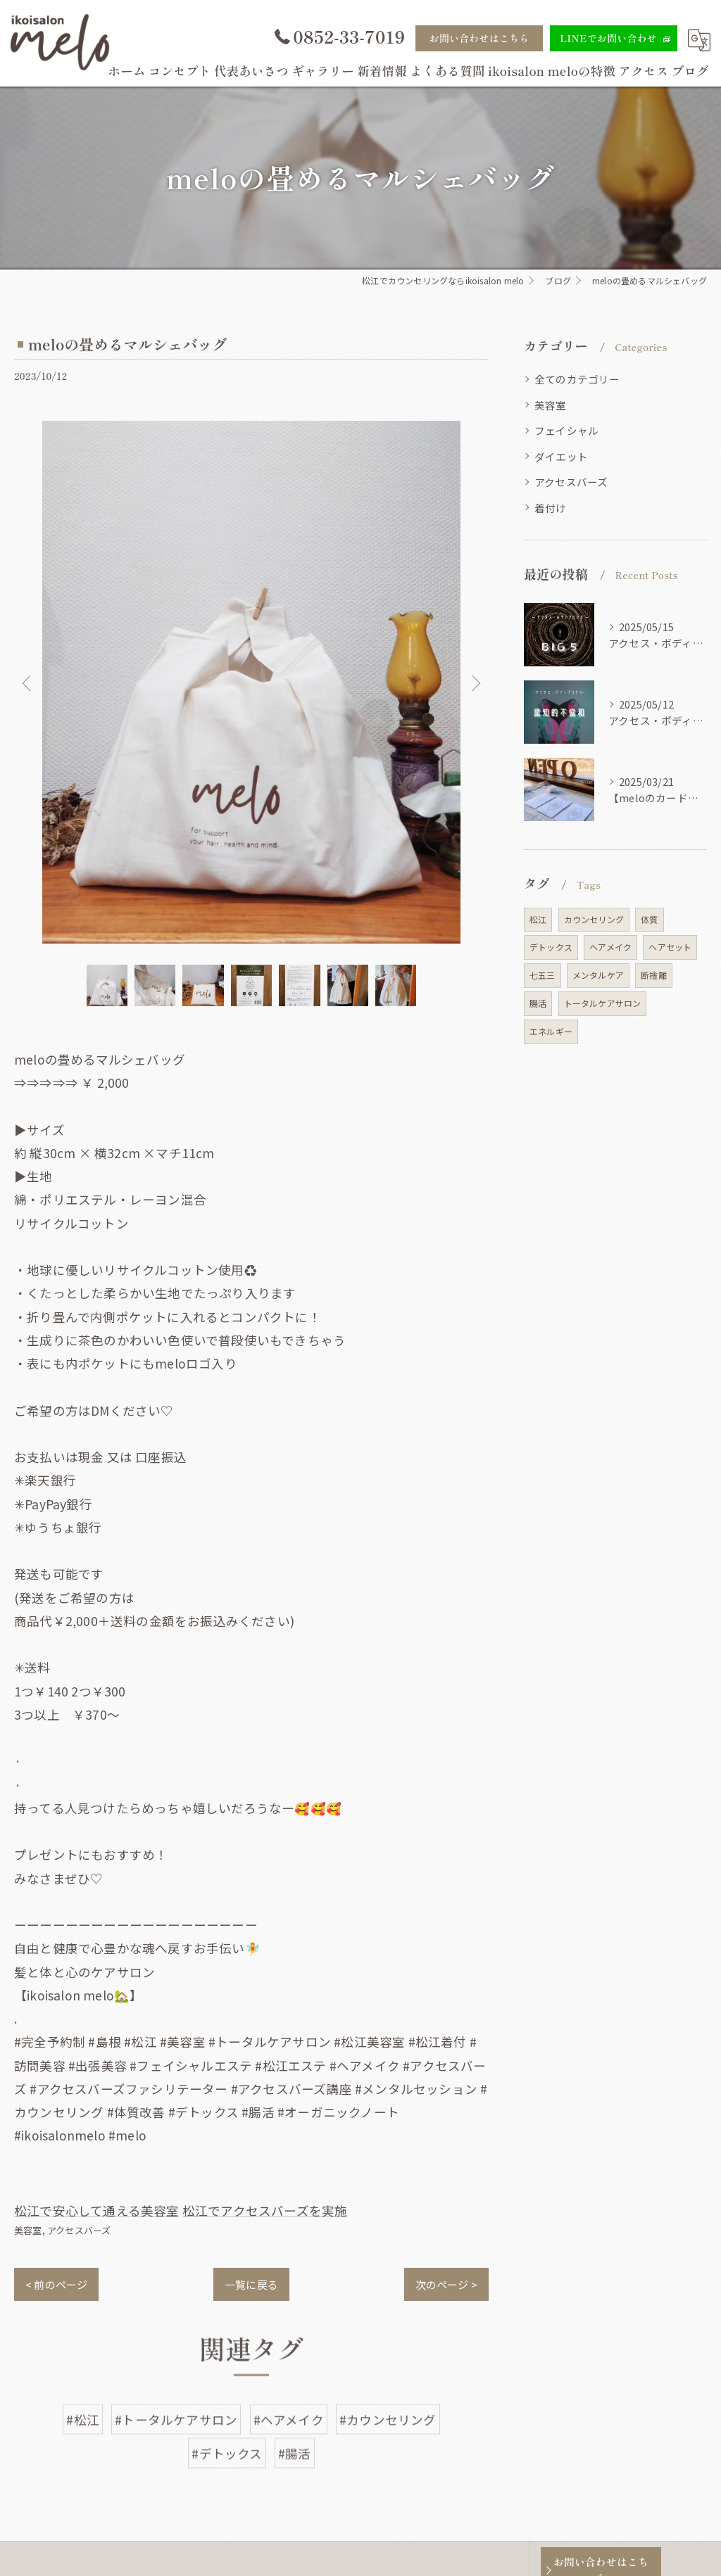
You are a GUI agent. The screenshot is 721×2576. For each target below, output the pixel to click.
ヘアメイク (610, 947)
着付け (550, 507)
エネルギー (550, 1031)
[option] (251, 682)
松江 (537, 919)
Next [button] (474, 682)
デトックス (550, 947)
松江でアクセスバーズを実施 (265, 2210)
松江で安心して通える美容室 (97, 2210)
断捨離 (654, 975)
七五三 (542, 975)
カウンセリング (594, 919)
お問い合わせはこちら (479, 38)
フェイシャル (566, 430)
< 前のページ (56, 2284)
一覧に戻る (251, 2284)
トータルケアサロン (602, 1003)
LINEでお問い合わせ (608, 38)
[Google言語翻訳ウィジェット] (699, 40)
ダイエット (561, 456)
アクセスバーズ (79, 2230)
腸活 (537, 1003)
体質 (649, 919)
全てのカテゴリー (577, 379)
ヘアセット (669, 947)
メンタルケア (598, 975)
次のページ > (446, 2284)
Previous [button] (28, 682)
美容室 (28, 2230)
